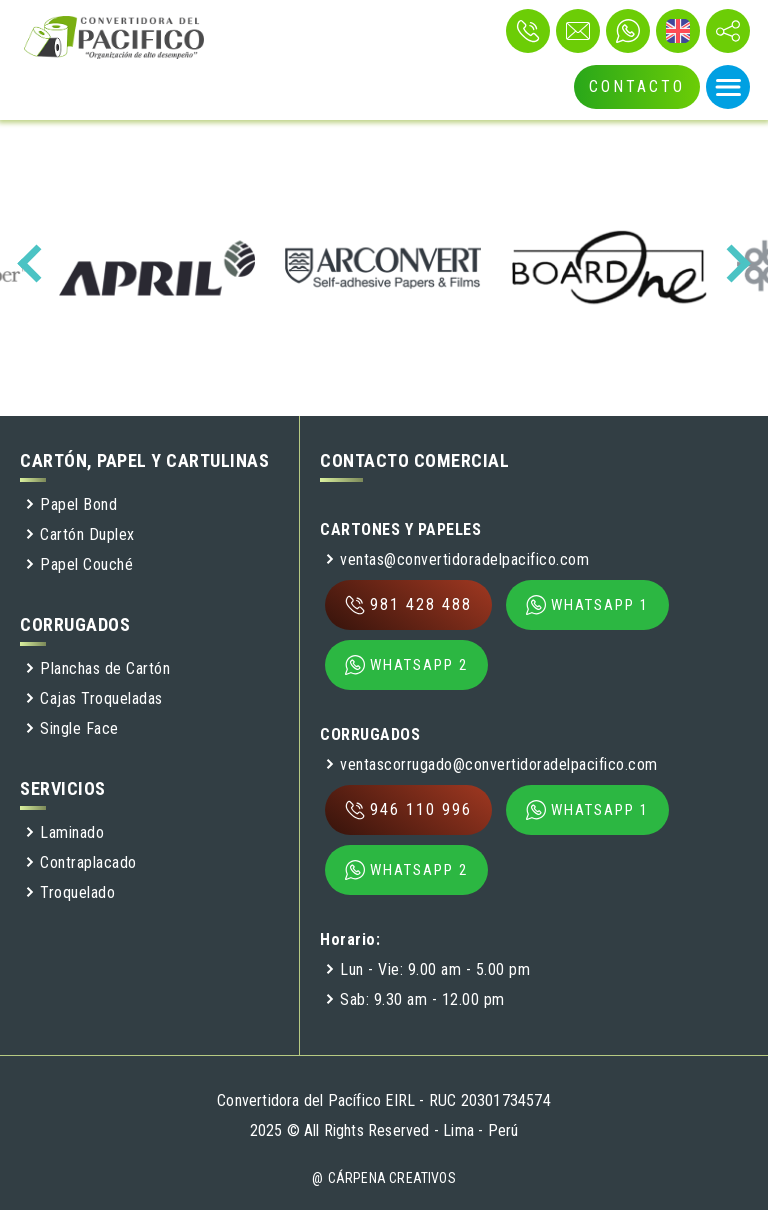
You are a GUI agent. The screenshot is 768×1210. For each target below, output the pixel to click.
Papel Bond (71, 504)
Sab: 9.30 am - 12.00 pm (415, 999)
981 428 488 (408, 605)
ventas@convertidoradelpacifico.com (457, 559)
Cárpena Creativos (392, 1178)
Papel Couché (79, 564)
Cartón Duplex (80, 534)
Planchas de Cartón (97, 668)
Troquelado (70, 892)
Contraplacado (81, 862)
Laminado (64, 832)
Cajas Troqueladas (94, 698)
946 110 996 (408, 810)
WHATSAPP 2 (406, 665)
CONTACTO (637, 86)
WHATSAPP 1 (587, 605)
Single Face (72, 728)
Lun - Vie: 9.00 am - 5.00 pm (427, 969)
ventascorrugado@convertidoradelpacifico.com (491, 764)
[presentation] (36, 264)
